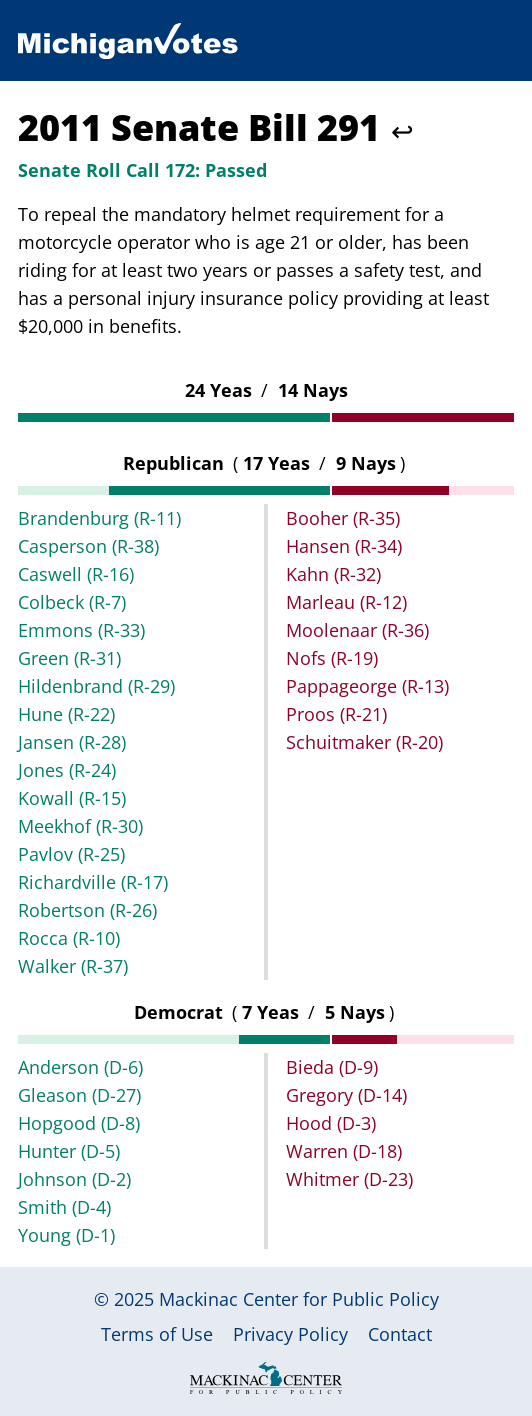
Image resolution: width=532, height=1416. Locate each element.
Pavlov (71, 854)
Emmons (81, 630)
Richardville (93, 882)
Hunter (69, 1151)
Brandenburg (99, 518)
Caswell (76, 574)
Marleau (346, 602)
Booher (343, 518)
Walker (73, 966)
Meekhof (80, 826)
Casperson (88, 546)
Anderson (80, 1067)
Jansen (72, 742)
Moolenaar (357, 630)
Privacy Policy (290, 1334)
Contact (400, 1334)
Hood (331, 1123)
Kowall (72, 798)
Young (66, 1235)
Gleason (79, 1095)
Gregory (346, 1095)
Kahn (333, 574)
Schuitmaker (364, 742)
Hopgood (79, 1123)
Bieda (332, 1067)
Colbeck (72, 602)
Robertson (87, 910)
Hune (66, 714)
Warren (344, 1151)
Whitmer (349, 1179)
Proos (336, 714)
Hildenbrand (96, 686)
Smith (64, 1207)
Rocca (69, 938)
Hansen (344, 546)
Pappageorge (367, 686)
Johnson (74, 1179)
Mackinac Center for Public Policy (299, 1299)
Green (69, 658)
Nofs (332, 658)
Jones (67, 770)
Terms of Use (157, 1334)
